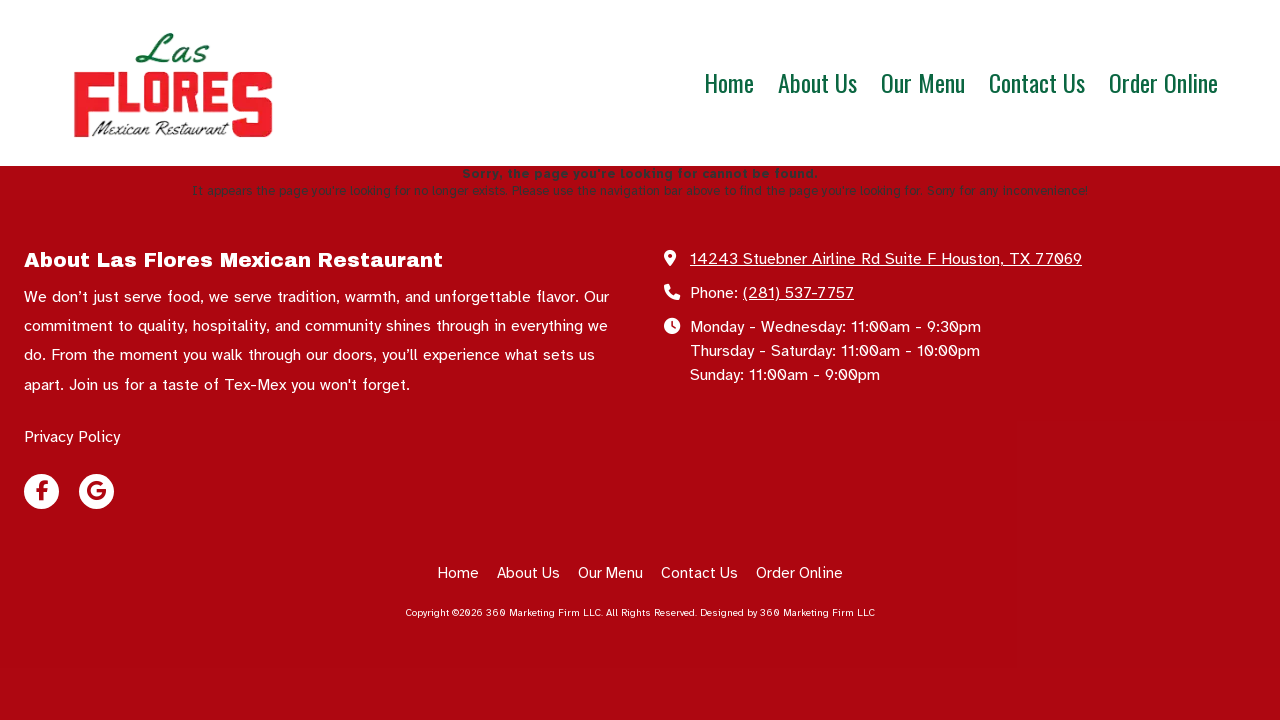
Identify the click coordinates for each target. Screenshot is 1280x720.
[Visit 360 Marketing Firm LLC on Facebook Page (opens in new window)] (41, 491)
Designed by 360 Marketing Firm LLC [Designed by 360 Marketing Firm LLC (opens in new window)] (787, 612)
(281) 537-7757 (798, 293)
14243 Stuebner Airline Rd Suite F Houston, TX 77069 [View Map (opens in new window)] (886, 259)
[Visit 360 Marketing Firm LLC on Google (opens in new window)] (96, 491)
